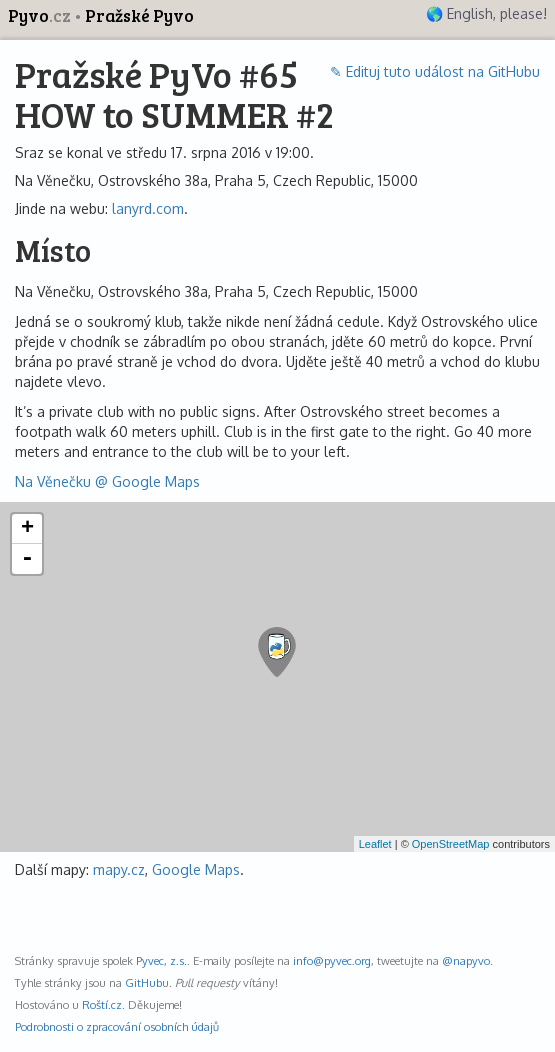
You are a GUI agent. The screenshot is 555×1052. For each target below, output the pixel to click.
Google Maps (196, 869)
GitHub (143, 982)
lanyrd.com (148, 208)
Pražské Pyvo (139, 15)
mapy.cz (119, 869)
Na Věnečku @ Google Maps (107, 481)
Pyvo (41, 15)
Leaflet (375, 844)
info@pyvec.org (332, 960)
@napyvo (466, 960)
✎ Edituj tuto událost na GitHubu (435, 71)
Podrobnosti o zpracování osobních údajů (117, 1026)
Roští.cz (102, 1004)
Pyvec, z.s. (161, 960)
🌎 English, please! (486, 13)
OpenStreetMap (451, 844)
